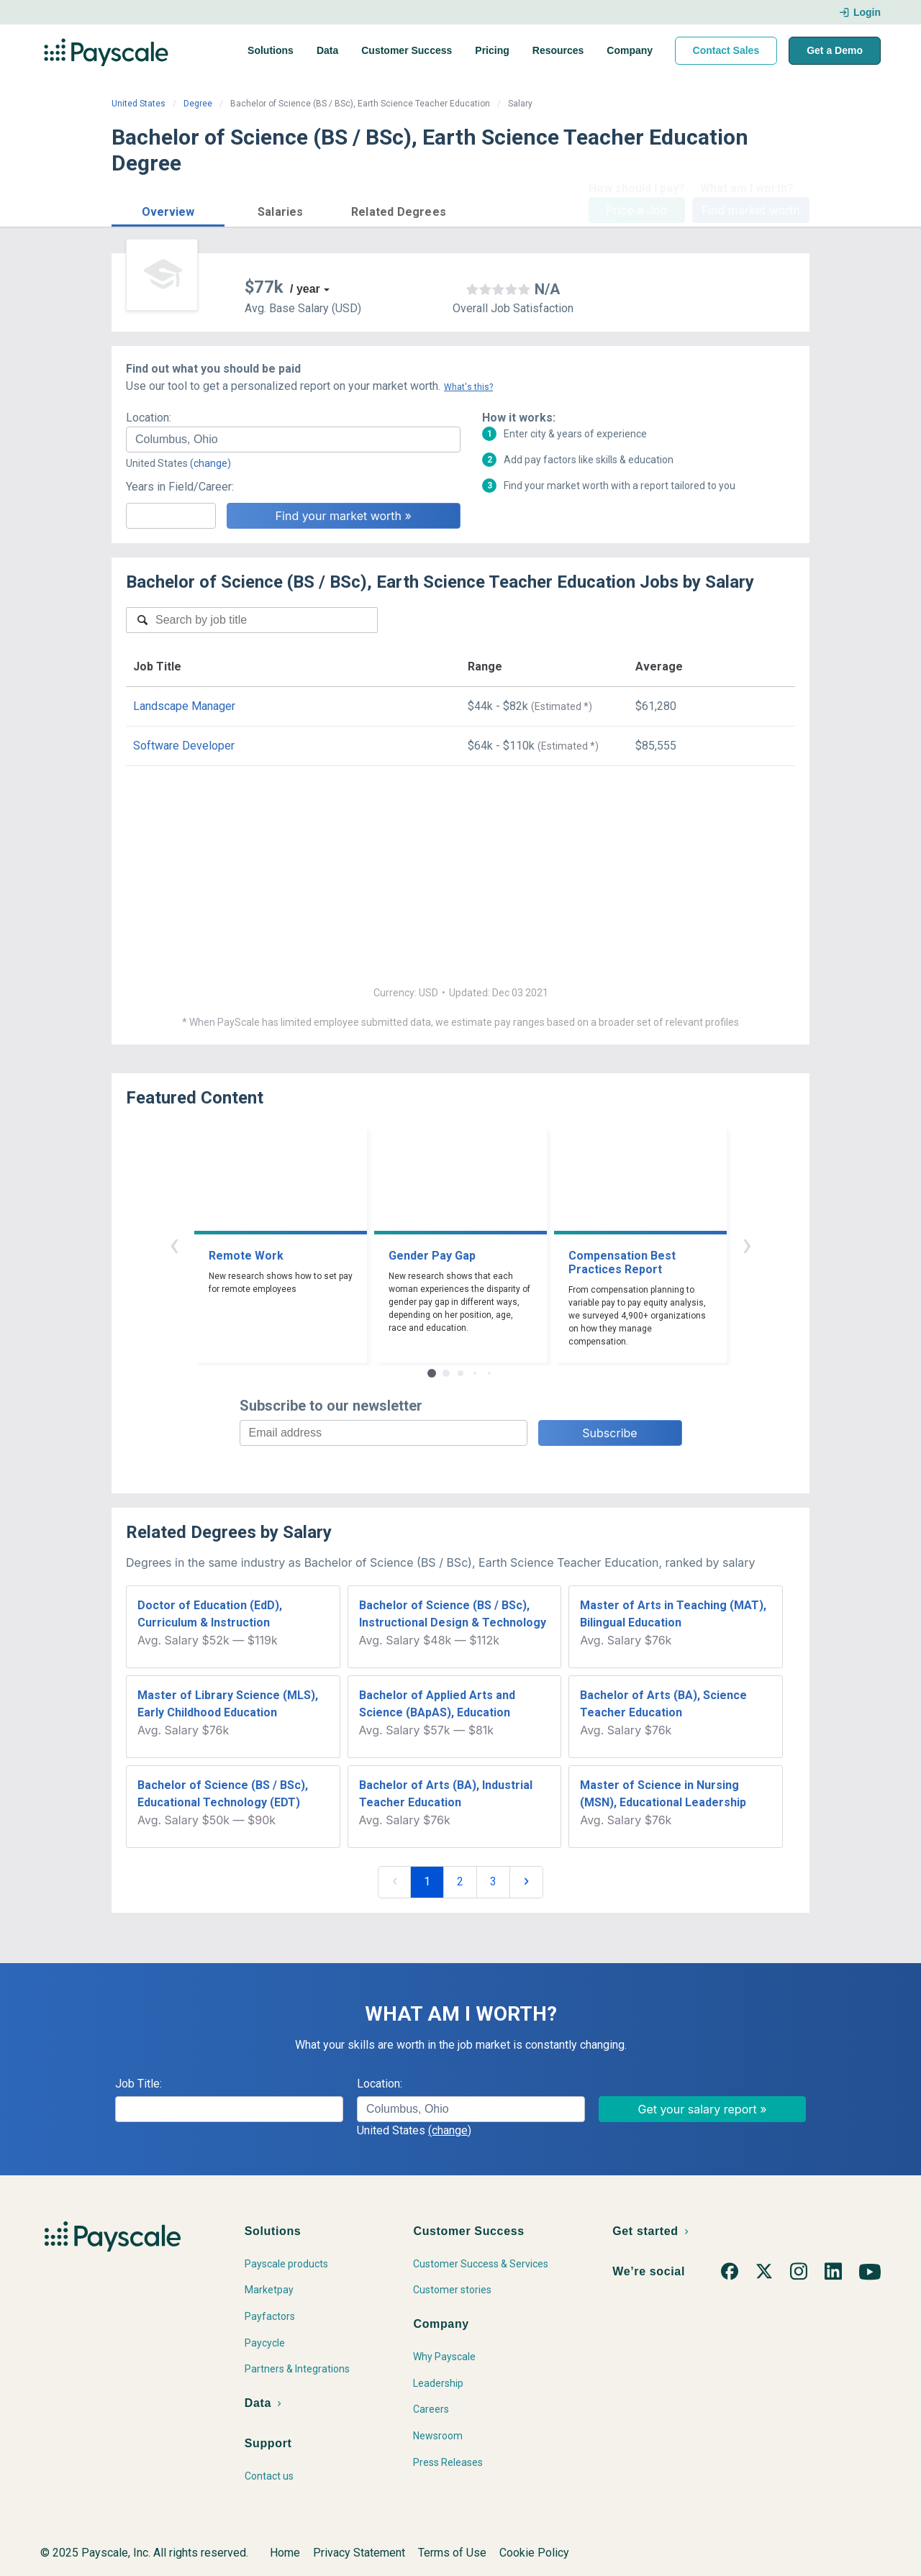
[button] (168, 210)
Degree (197, 104)
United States (138, 104)
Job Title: (138, 2083)
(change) (210, 463)
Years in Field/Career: (180, 486)
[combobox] (293, 439)
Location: (148, 417)
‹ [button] (174, 1244)
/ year (305, 289)
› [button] (747, 1244)
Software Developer (184, 745)
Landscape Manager (184, 706)
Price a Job (636, 210)
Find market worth (751, 210)
